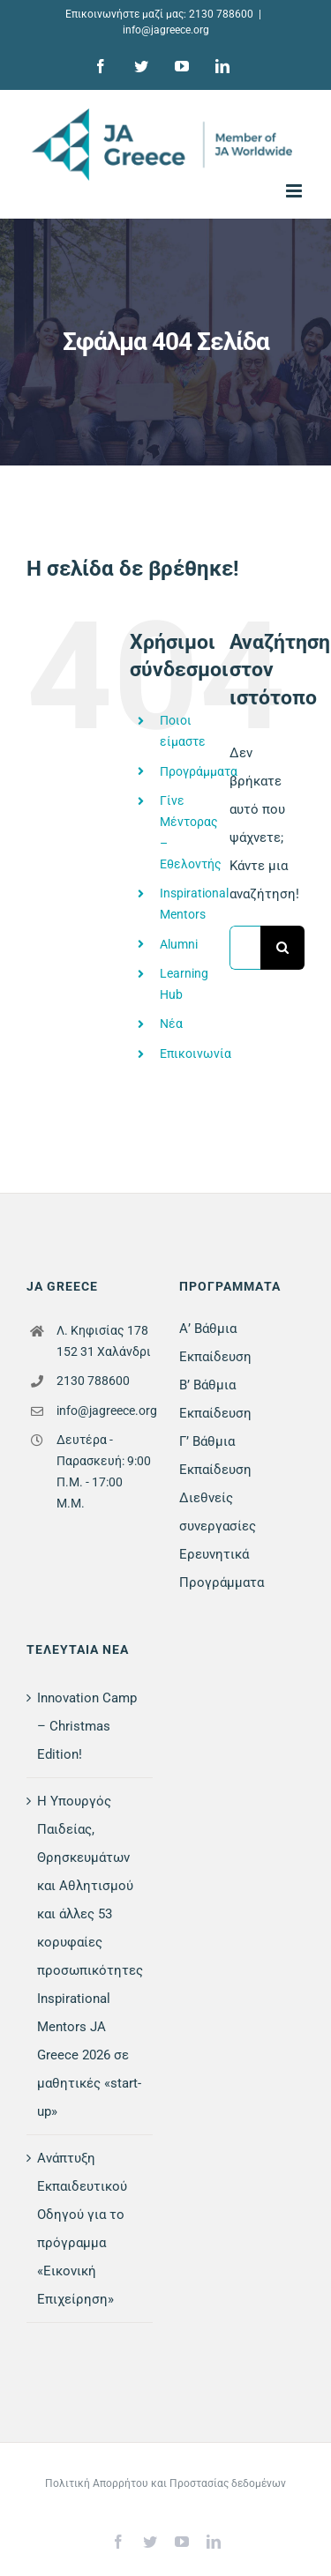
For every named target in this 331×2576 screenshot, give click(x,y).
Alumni (179, 944)
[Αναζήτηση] (282, 948)
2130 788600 (221, 14)
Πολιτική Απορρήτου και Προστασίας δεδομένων (165, 2483)
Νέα (171, 1023)
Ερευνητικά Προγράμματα (221, 1568)
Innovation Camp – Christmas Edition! (87, 1726)
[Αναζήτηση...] (244, 948)
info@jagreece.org (166, 30)
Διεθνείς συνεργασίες (217, 1512)
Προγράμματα (198, 771)
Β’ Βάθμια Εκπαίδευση (215, 1399)
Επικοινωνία (195, 1053)
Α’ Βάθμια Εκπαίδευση (215, 1343)
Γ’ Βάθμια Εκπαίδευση (215, 1455)
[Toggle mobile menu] (295, 191)
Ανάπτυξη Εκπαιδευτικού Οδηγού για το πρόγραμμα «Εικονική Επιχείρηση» (82, 2228)
